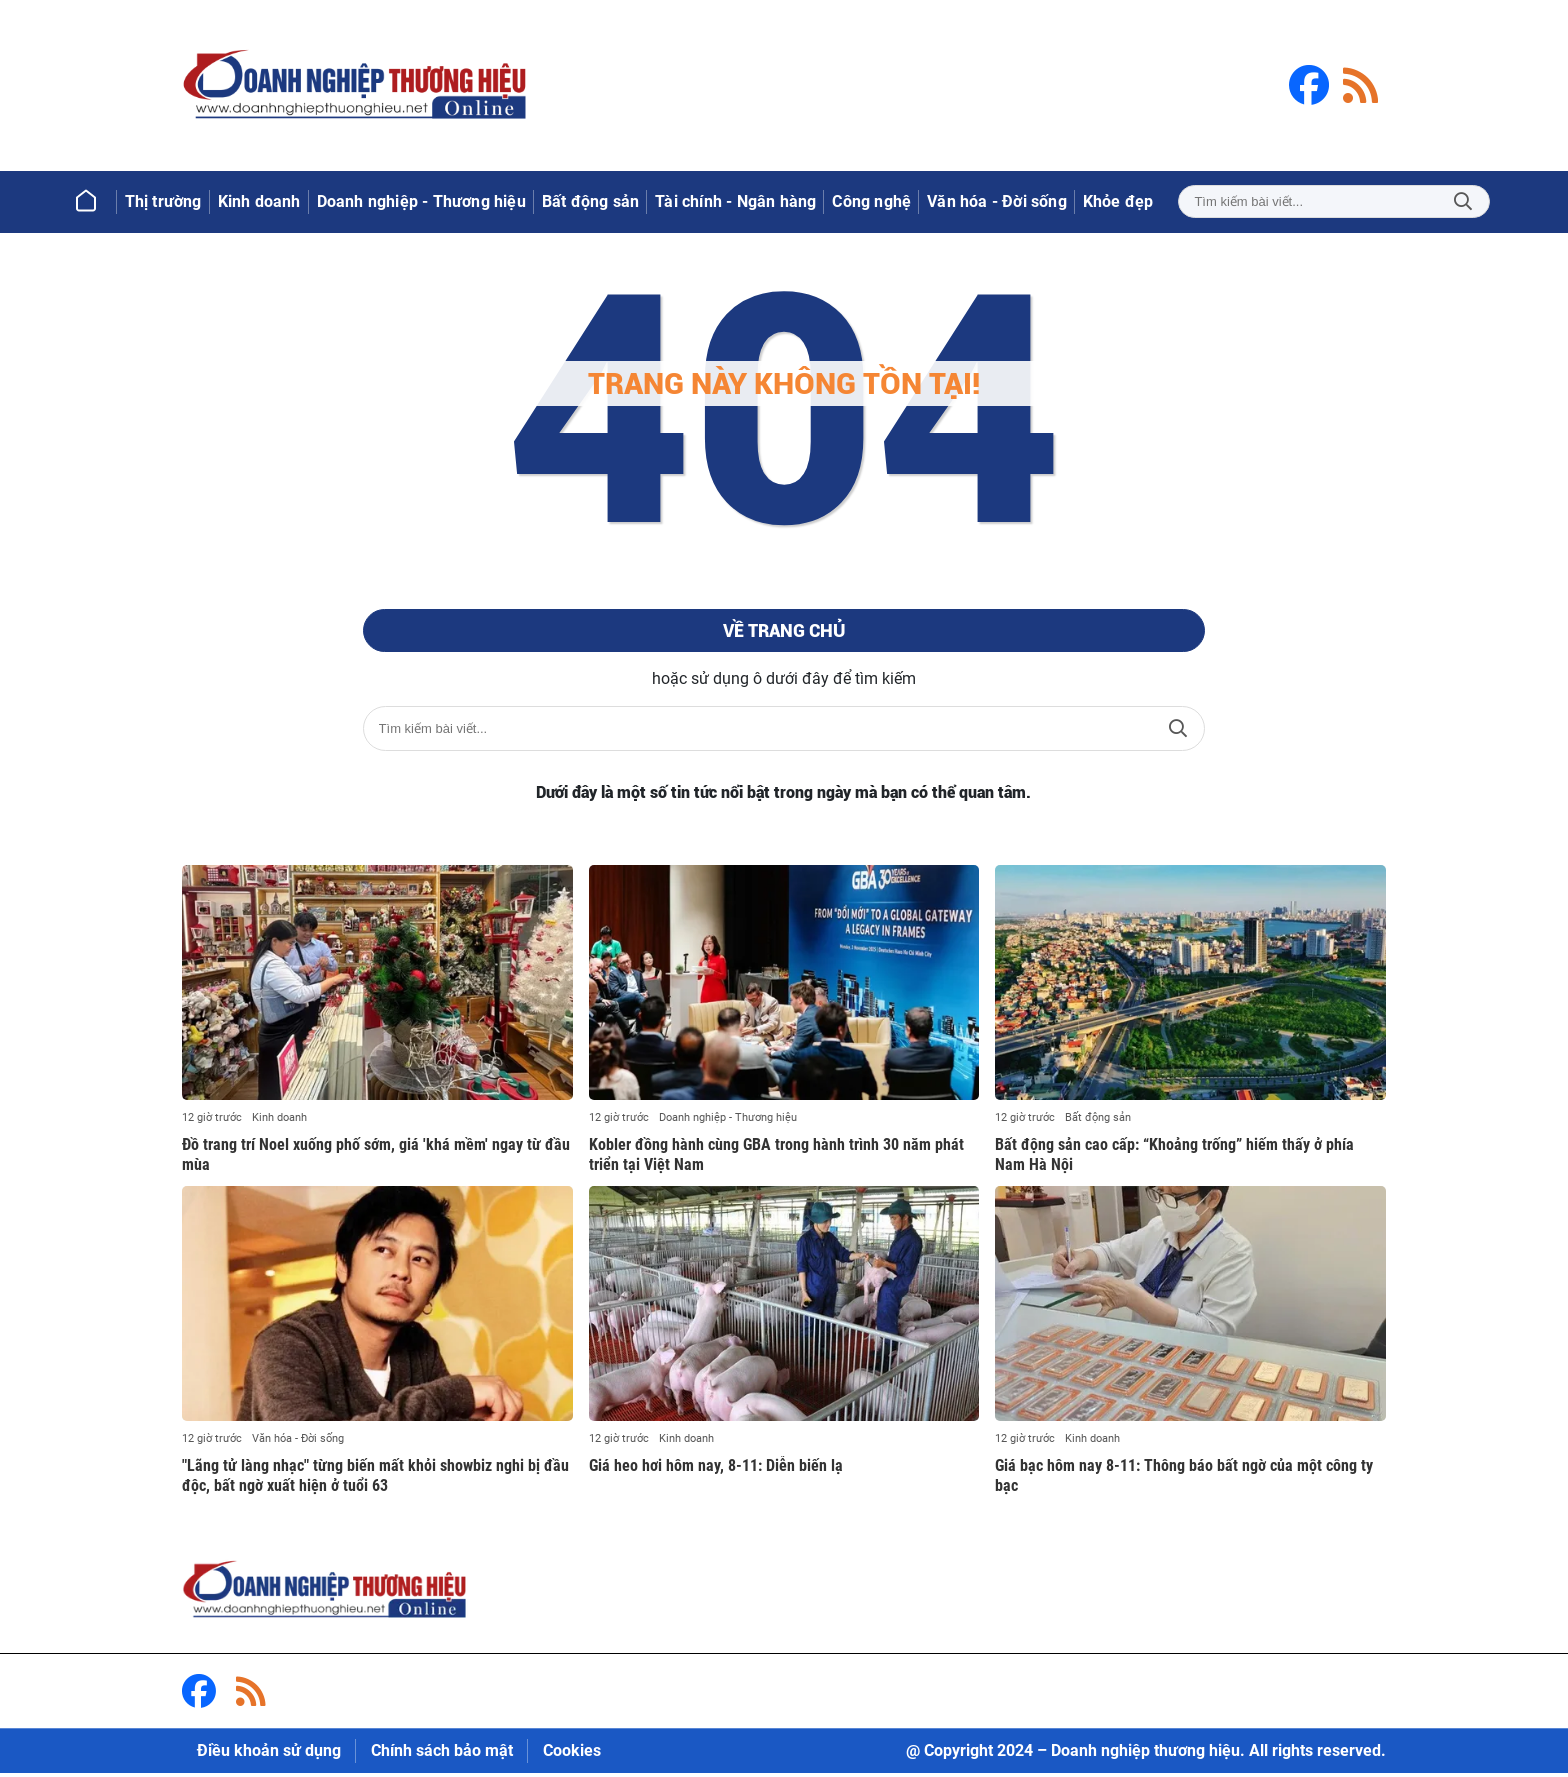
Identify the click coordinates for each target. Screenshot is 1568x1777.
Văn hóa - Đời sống (298, 1442)
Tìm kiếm (1463, 201)
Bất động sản (1098, 1121)
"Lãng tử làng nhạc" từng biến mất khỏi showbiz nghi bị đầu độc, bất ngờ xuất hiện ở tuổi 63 (375, 1480)
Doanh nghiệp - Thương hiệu (728, 1121)
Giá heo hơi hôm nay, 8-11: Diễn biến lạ (716, 1469)
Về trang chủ (783, 633)
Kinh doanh (279, 1121)
